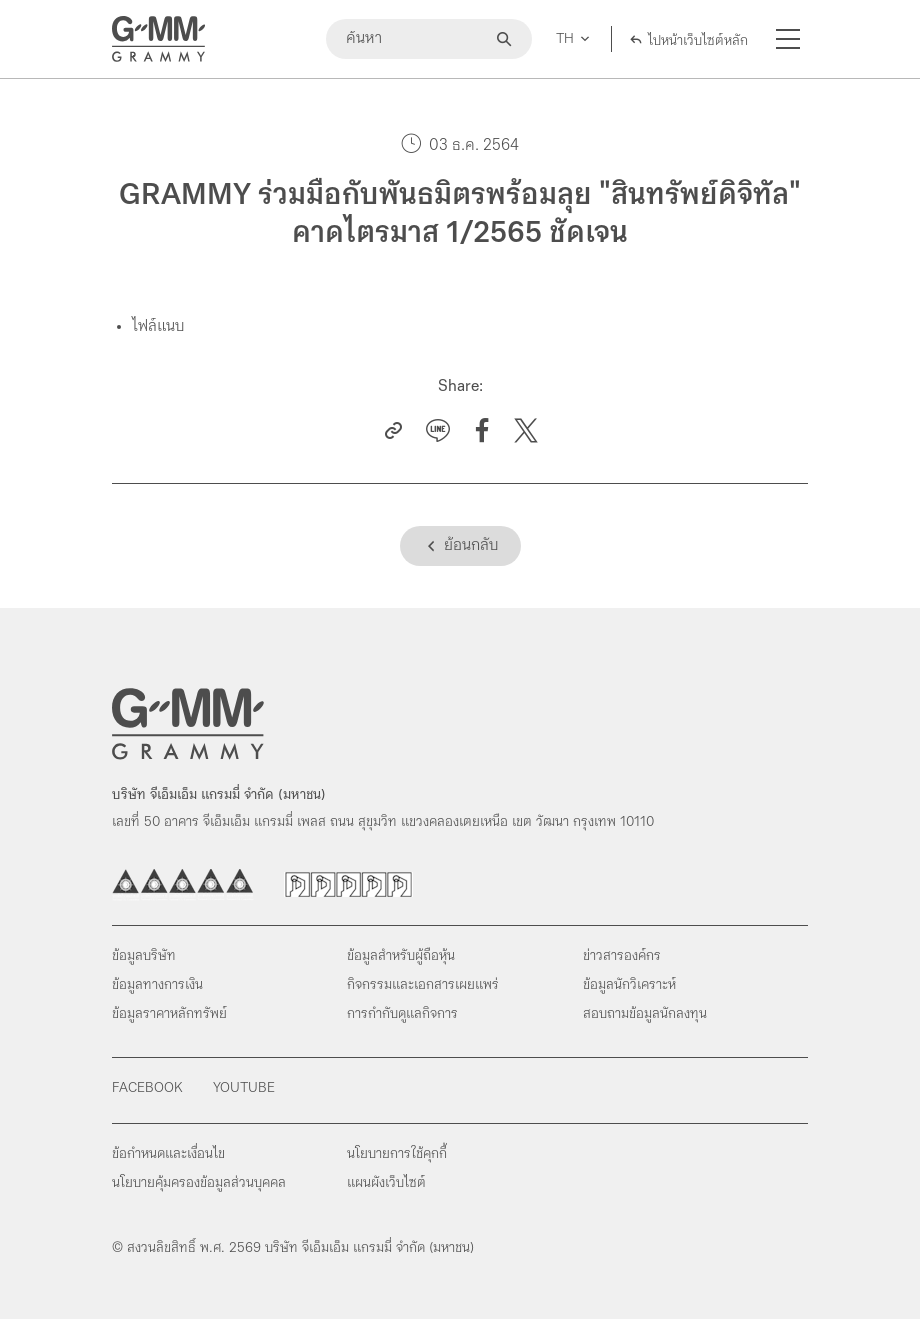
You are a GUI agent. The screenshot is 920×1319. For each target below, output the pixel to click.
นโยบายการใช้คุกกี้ (397, 1154)
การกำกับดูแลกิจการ (402, 1014)
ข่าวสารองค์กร (622, 956)
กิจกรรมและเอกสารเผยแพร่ (423, 985)
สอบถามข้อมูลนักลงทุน (645, 1014)
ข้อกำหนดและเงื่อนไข (168, 1154)
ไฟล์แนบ (158, 327)
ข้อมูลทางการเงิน (157, 985)
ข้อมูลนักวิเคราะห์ (629, 985)
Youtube (244, 1088)
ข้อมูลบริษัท (144, 956)
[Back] (460, 546)
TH (565, 39)
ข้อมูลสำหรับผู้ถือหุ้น (401, 956)
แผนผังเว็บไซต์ (386, 1183)
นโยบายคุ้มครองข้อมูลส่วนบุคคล (199, 1183)
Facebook (147, 1088)
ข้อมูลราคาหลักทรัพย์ (169, 1014)
